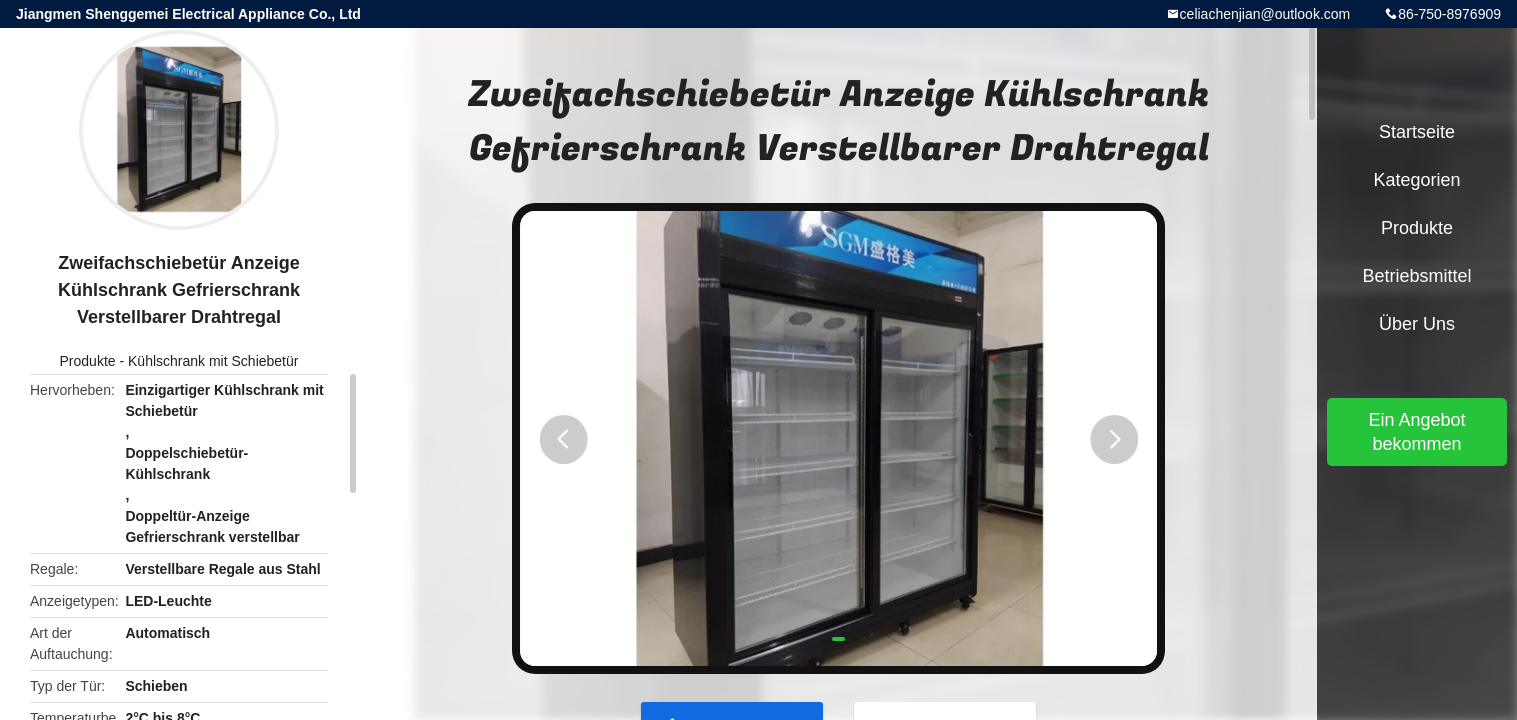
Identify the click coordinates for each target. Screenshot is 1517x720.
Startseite (1417, 132)
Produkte (88, 361)
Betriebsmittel (1416, 276)
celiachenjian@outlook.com (1265, 14)
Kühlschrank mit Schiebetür (213, 361)
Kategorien (1416, 180)
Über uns (1417, 324)
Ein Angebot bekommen (1416, 432)
